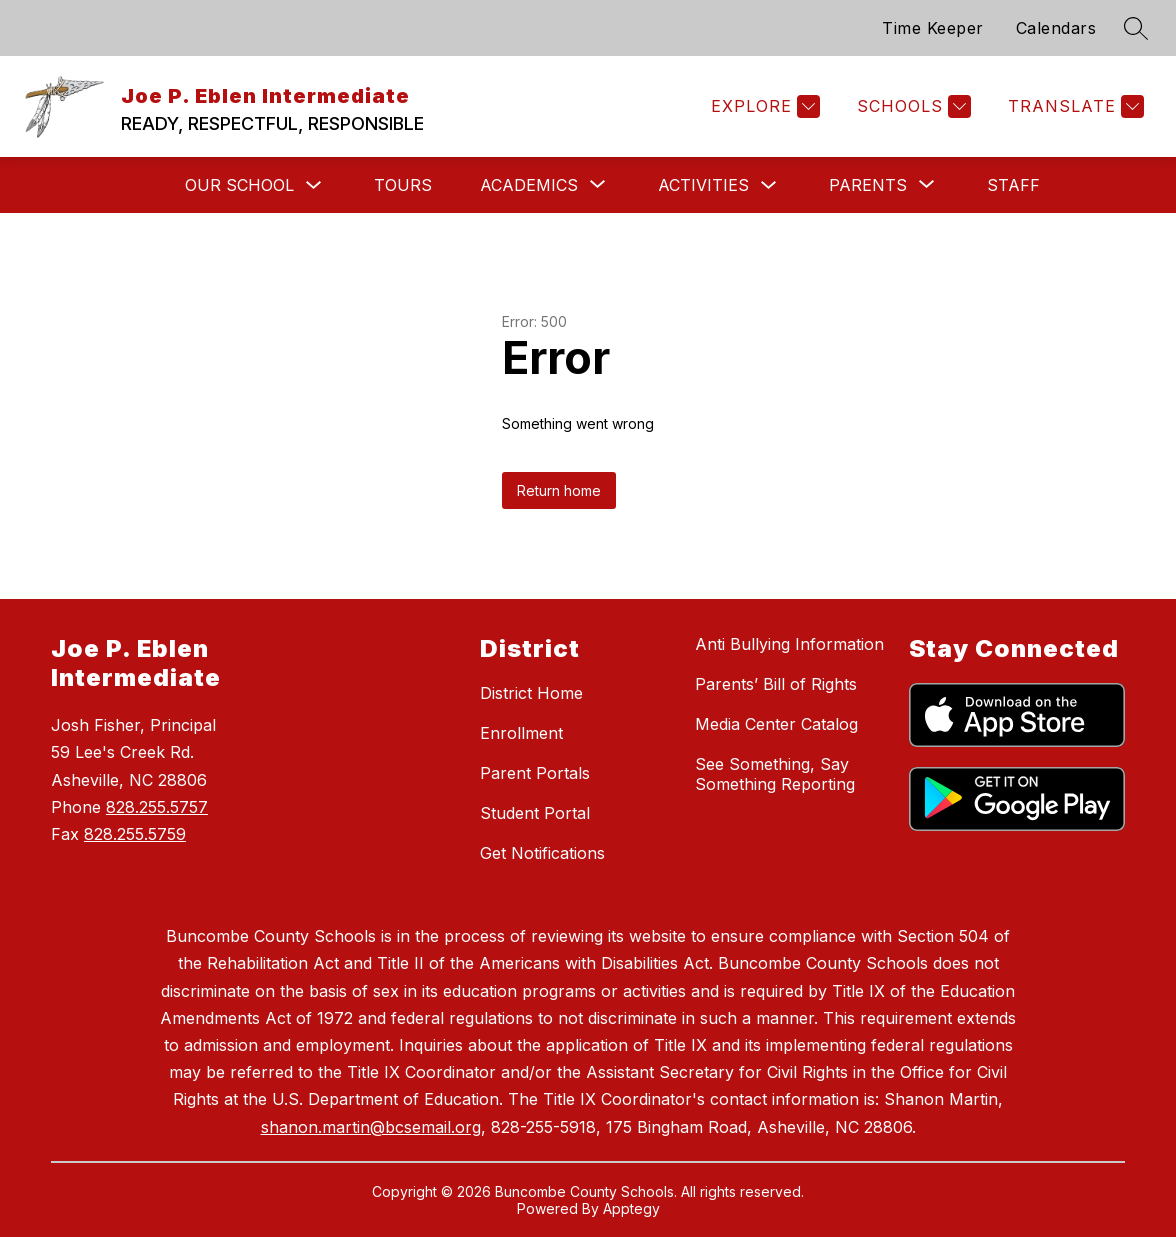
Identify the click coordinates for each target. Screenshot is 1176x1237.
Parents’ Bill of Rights (776, 684)
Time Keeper (933, 28)
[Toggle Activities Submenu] (769, 185)
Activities (703, 185)
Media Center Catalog (776, 724)
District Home (531, 693)
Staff (1013, 185)
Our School (239, 185)
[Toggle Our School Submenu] (314, 185)
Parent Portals (535, 773)
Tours (403, 185)
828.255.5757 (157, 807)
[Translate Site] (1073, 106)
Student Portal (535, 813)
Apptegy (631, 1208)
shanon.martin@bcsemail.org (371, 1127)
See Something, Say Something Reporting (775, 774)
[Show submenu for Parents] (868, 185)
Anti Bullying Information (789, 644)
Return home (559, 490)
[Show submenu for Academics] (529, 185)
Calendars (1056, 28)
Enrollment (521, 733)
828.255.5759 (135, 834)
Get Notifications (542, 853)
